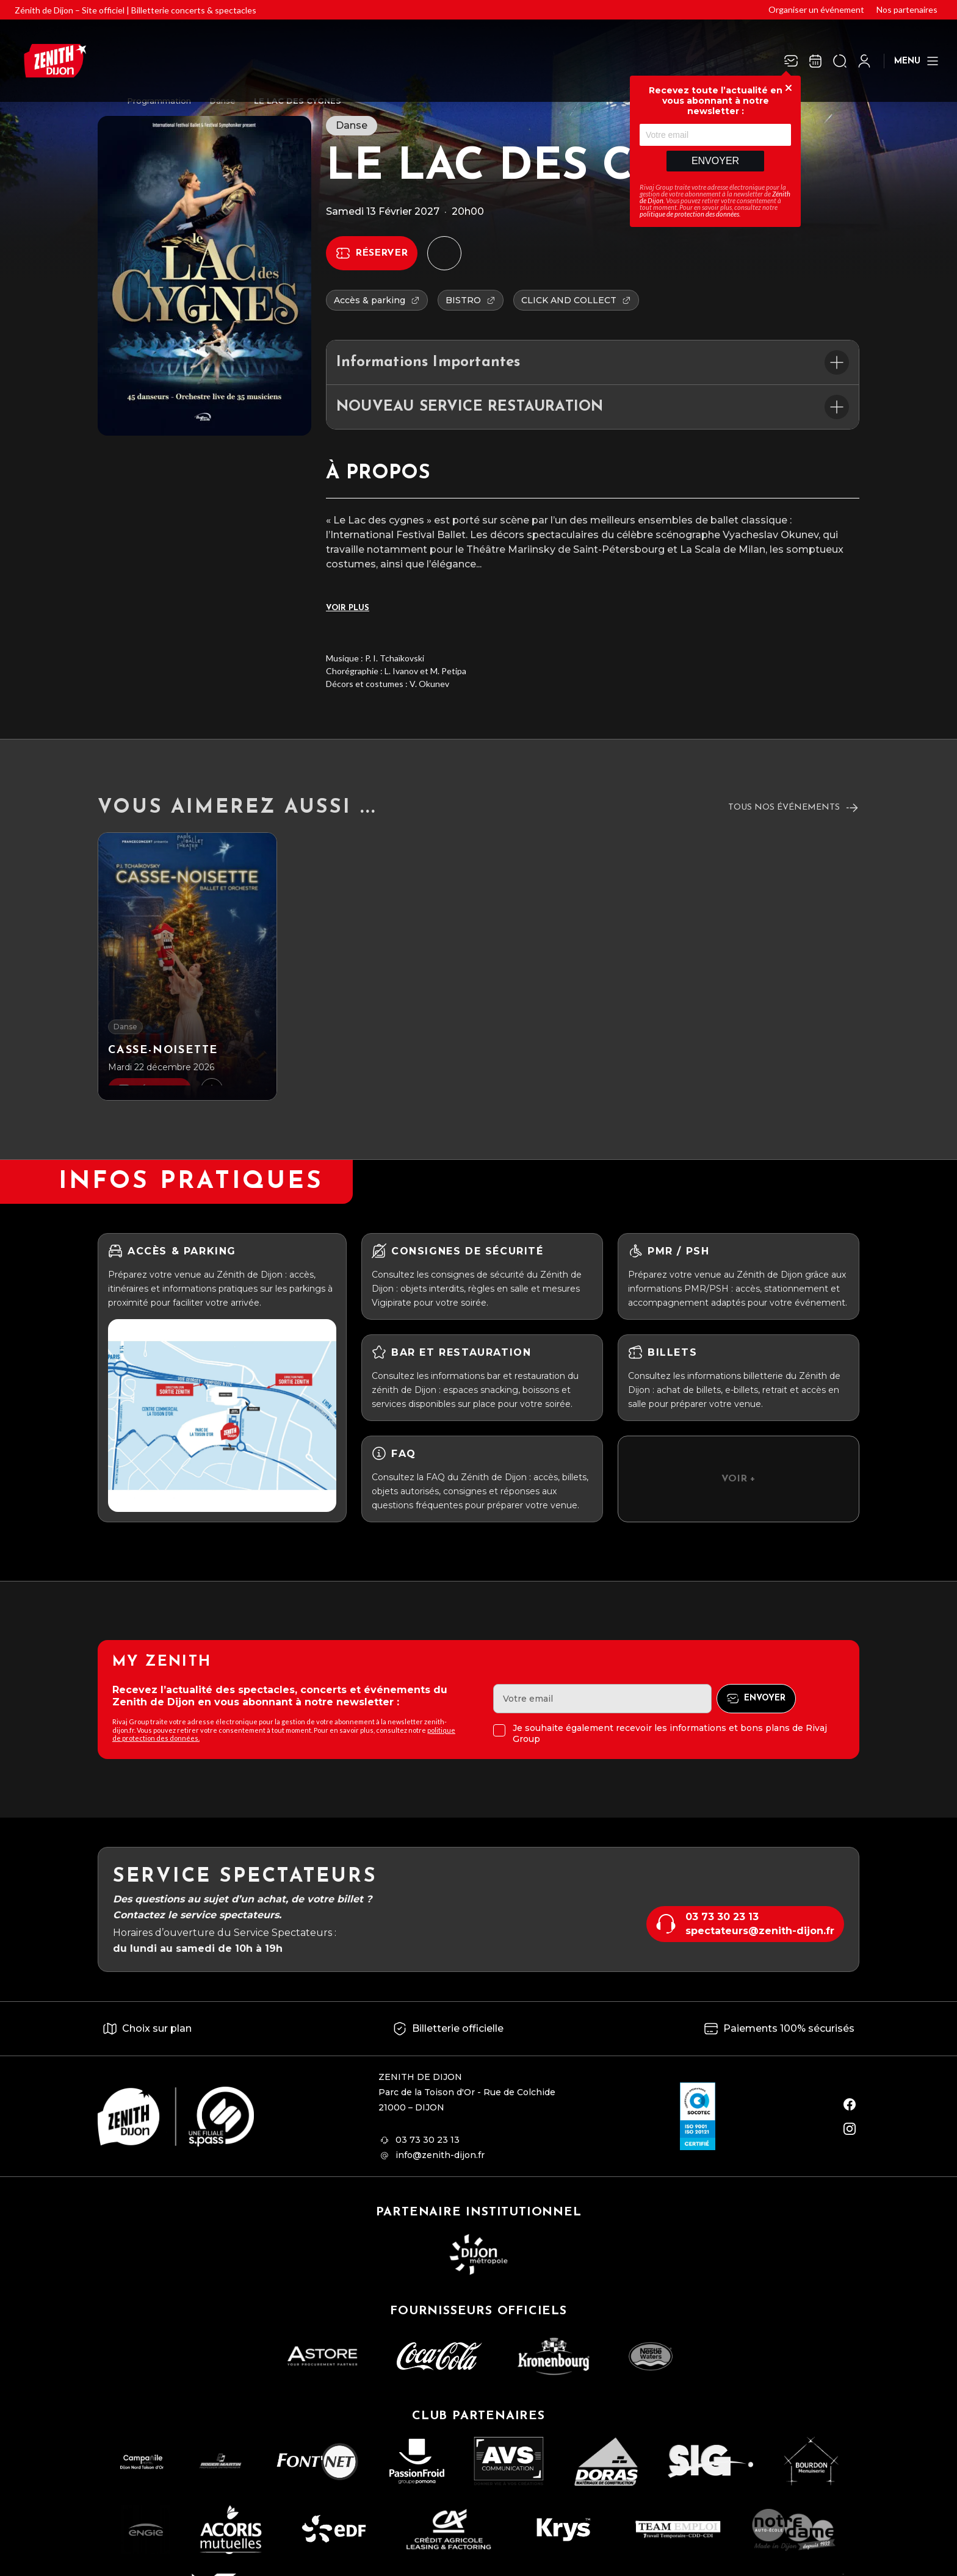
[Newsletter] (791, 61)
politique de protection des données (689, 214)
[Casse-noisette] (187, 966)
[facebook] (849, 2104)
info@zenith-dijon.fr (440, 2155)
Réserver (381, 253)
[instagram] (849, 2129)
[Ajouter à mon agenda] (444, 253)
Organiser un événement (816, 9)
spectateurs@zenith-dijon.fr (759, 1931)
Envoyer (715, 161)
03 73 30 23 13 (722, 1917)
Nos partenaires (906, 9)
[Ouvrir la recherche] (840, 61)
